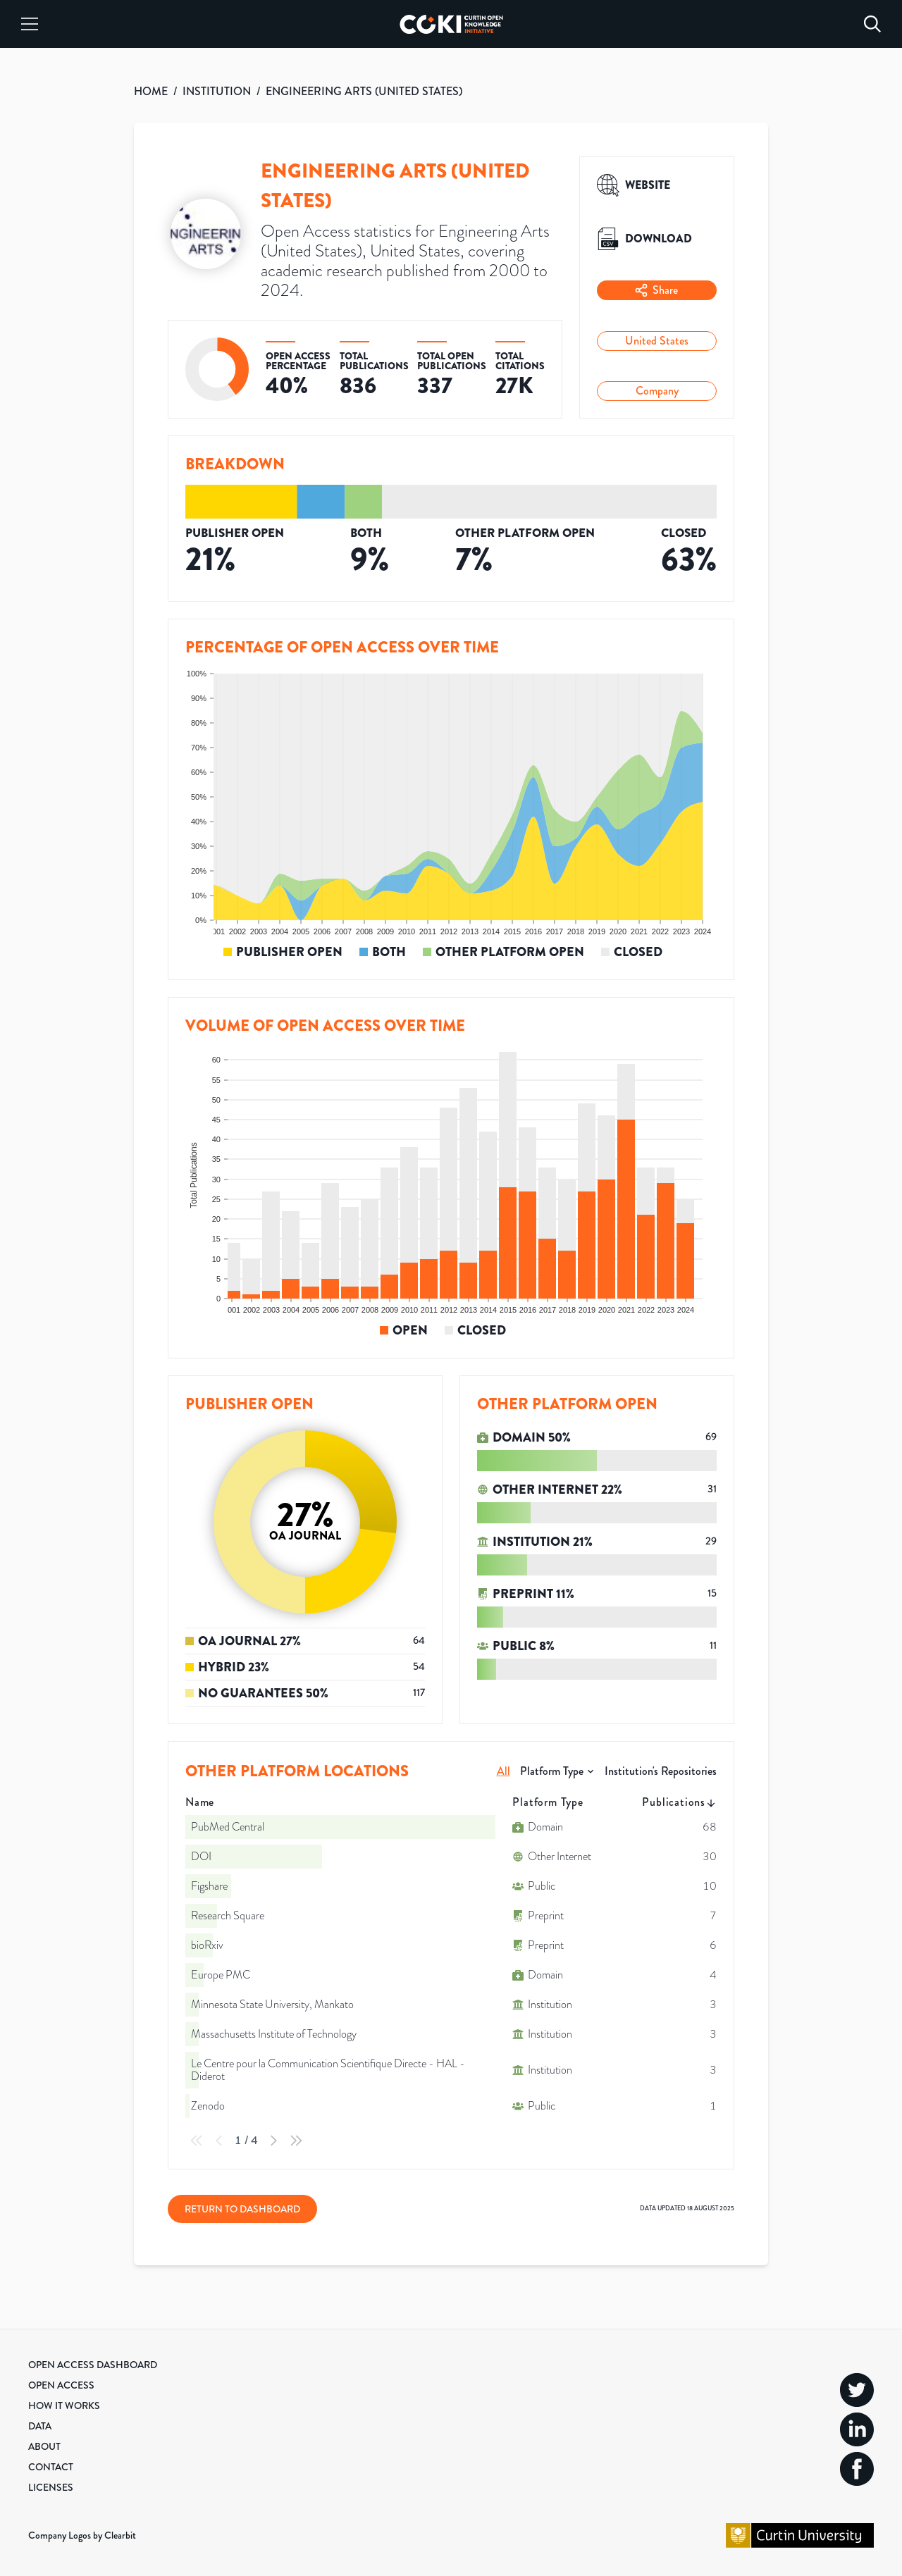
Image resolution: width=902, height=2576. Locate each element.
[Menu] (30, 24)
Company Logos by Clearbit (82, 2535)
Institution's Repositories (661, 1771)
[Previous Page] (219, 2140)
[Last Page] (296, 2140)
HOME (151, 91)
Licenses (50, 2487)
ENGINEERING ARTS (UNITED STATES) (364, 91)
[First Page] (196, 2140)
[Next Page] (273, 2140)
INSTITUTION (217, 91)
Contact (50, 2467)
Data (39, 2426)
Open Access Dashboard (92, 2365)
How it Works (64, 2405)
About (44, 2446)
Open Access (61, 2385)
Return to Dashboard (242, 2209)
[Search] (872, 24)
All (503, 1771)
